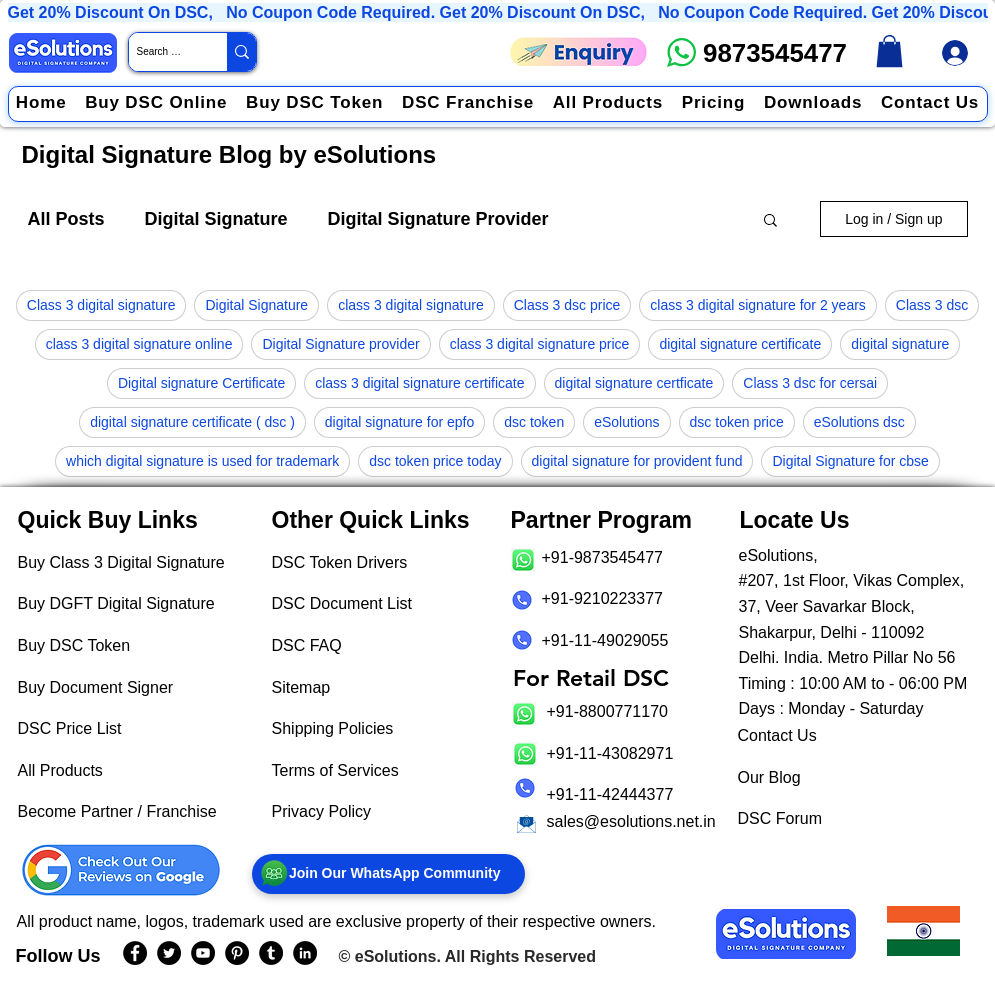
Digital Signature (216, 219)
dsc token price (737, 422)
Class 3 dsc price (567, 305)
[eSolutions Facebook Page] (135, 953)
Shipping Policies (333, 728)
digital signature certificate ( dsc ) (192, 422)
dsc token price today (435, 461)
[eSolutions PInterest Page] (237, 953)
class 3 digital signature (411, 305)
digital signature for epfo (399, 422)
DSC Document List (342, 603)
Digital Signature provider (340, 344)
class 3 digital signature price (540, 344)
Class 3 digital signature (101, 305)
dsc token (534, 422)
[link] (889, 51)
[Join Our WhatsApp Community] (388, 874)
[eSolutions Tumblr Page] (271, 953)
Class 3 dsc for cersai (810, 383)
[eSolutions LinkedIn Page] (305, 953)
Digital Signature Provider (438, 219)
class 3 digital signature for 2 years (758, 305)
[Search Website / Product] (161, 52)
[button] (770, 221)
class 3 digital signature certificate (419, 383)
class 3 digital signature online (139, 344)
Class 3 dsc (932, 305)
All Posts (66, 219)
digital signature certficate (634, 383)
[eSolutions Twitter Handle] (169, 953)
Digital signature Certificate (201, 383)
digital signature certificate (740, 344)
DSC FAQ (307, 645)
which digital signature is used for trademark (202, 461)
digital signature (900, 344)
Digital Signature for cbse (850, 461)
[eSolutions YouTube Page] (203, 953)
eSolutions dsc (859, 422)
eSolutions (626, 422)
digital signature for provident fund (637, 461)
